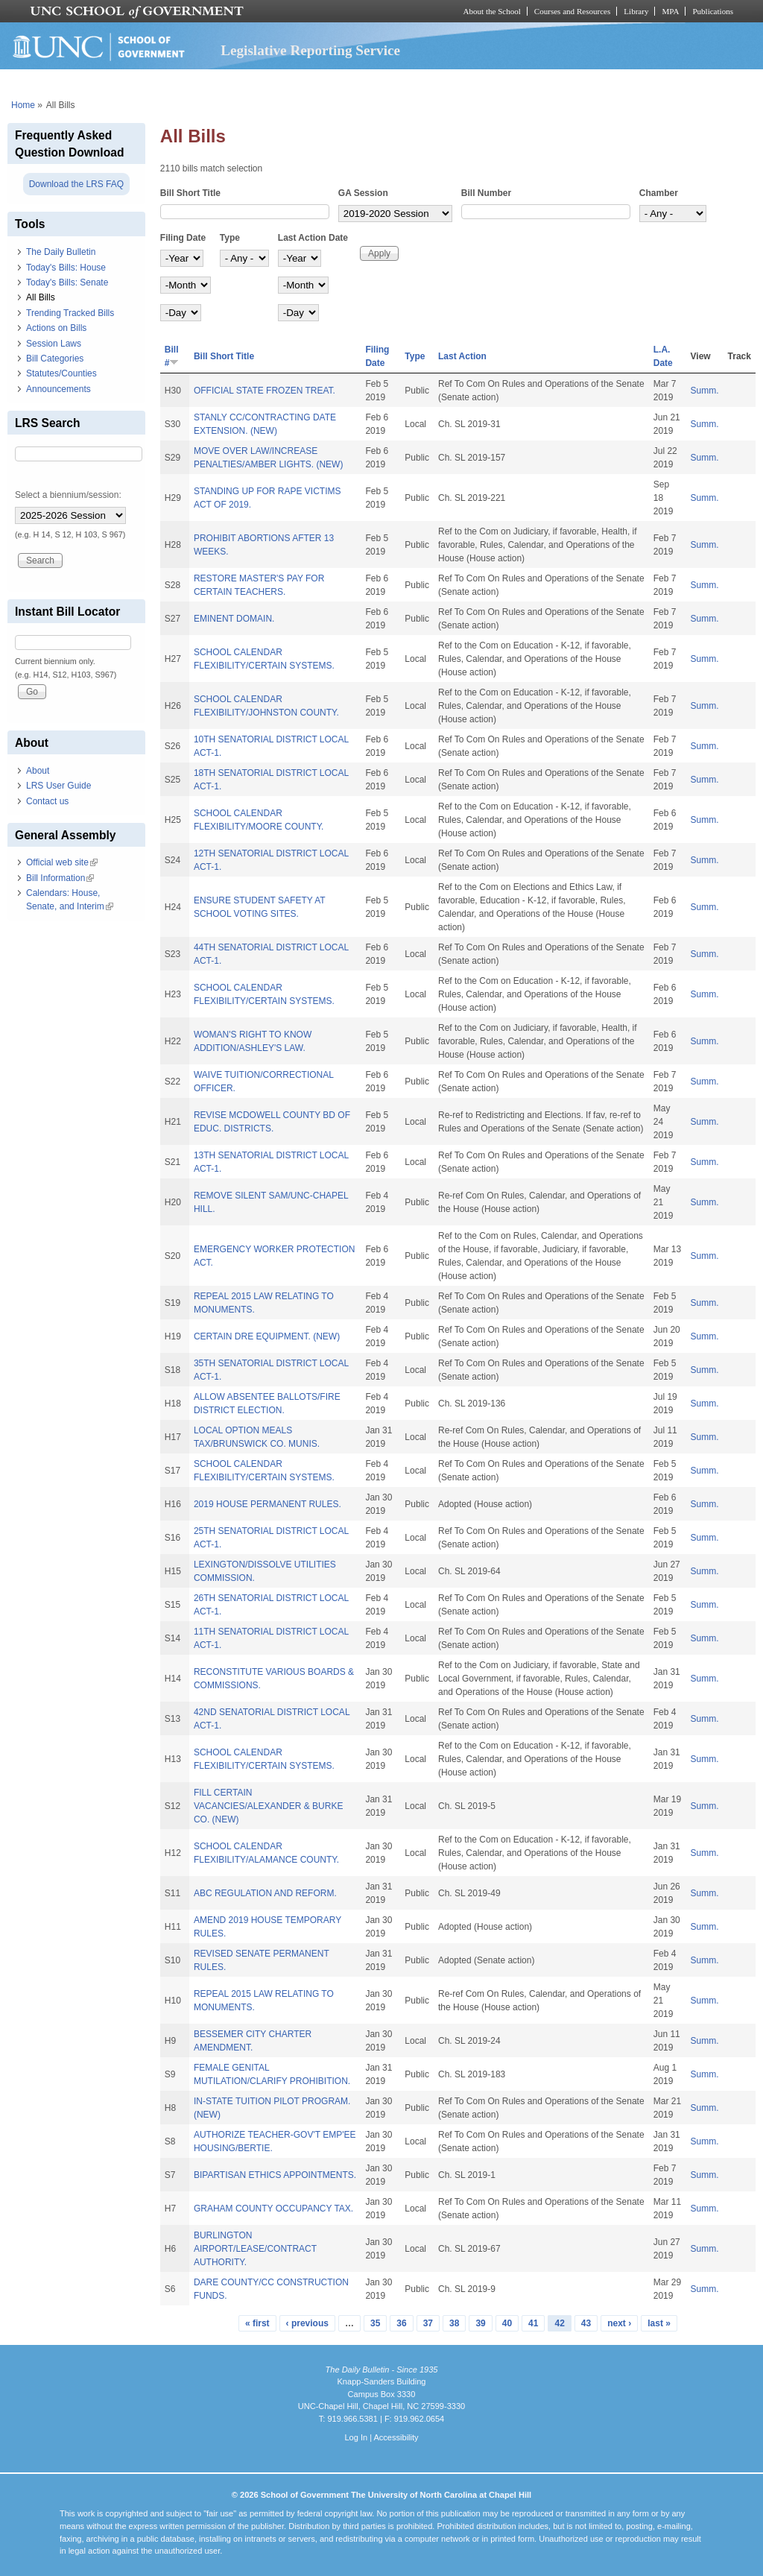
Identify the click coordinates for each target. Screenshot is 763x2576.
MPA (670, 11)
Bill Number (486, 193)
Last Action (462, 356)
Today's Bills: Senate (67, 282)
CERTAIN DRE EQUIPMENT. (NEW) (267, 1336)
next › (619, 2323)
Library (636, 11)
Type (230, 238)
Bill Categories (54, 358)
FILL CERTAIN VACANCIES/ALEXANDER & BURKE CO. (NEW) (268, 1806)
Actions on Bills (56, 328)
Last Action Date (313, 238)
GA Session (363, 193)
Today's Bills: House (66, 267)
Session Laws (53, 343)
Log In (355, 2437)
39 (480, 2323)
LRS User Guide (58, 785)
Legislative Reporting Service (310, 50)
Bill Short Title (190, 193)
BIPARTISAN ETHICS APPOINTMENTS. (275, 2175)
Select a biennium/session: (68, 495)
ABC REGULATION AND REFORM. (265, 1893)
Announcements (58, 389)
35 (375, 2323)
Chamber (658, 193)
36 (401, 2323)
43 (586, 2323)
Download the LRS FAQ (76, 184)
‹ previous (307, 2323)
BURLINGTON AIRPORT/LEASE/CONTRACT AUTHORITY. (255, 2248)
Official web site (62, 862)
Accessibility (395, 2437)
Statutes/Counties (61, 373)
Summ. (705, 390)
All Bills (40, 297)
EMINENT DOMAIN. (234, 618)
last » (659, 2323)
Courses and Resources (572, 11)
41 (533, 2323)
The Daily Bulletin (60, 252)
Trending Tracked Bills (70, 313)
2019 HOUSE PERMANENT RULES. (267, 1504)
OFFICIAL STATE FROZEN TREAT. (264, 390)
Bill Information (60, 878)
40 (507, 2323)
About (37, 770)
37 (428, 2323)
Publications (712, 11)
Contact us (47, 801)
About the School (492, 11)
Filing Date (183, 238)
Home (23, 105)
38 (454, 2323)
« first (257, 2323)
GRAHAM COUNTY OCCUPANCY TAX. (273, 2208)
